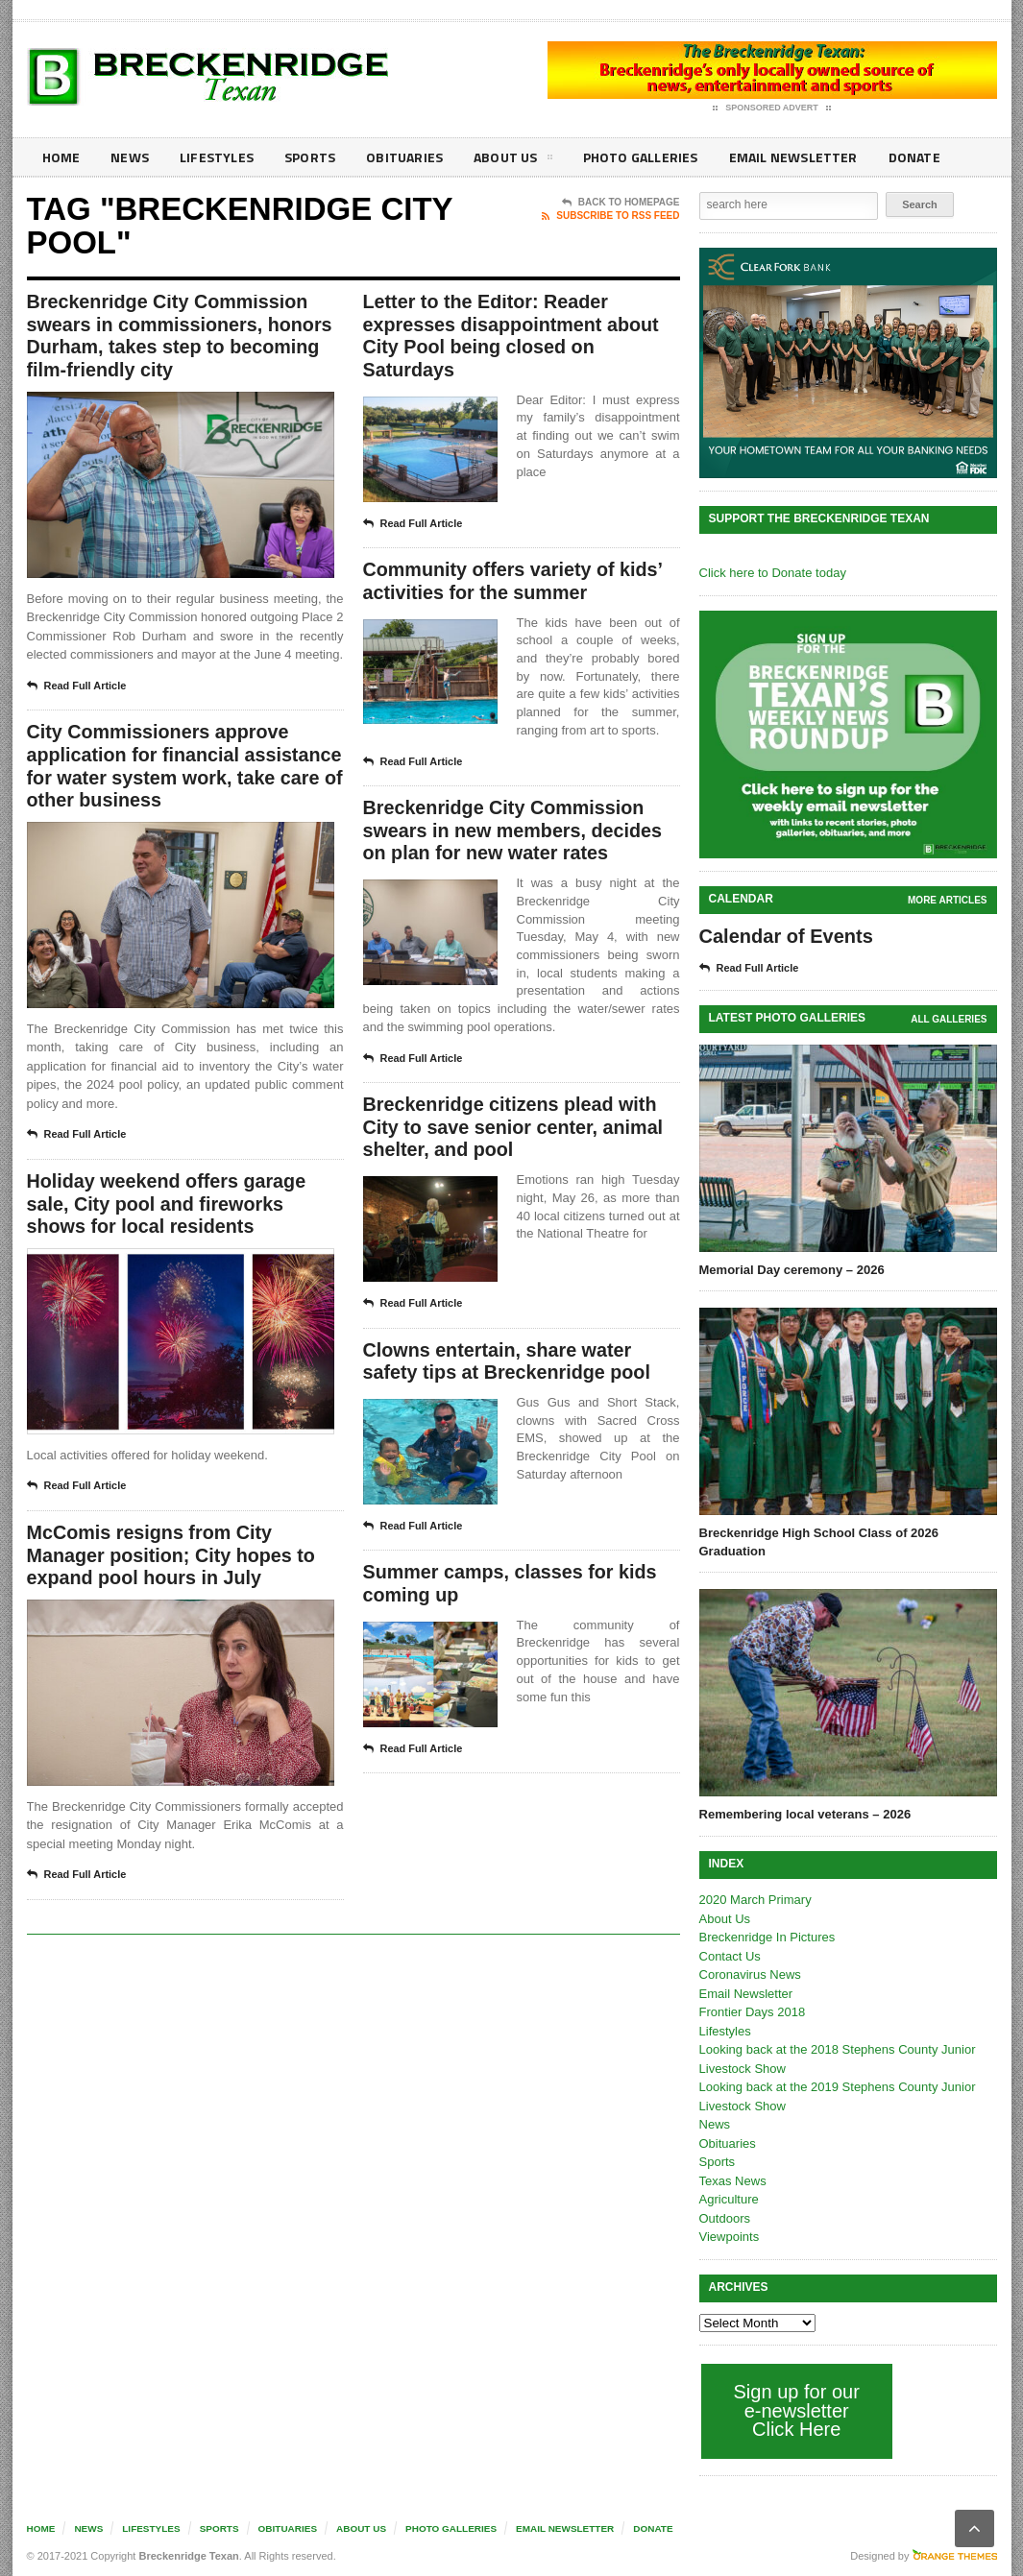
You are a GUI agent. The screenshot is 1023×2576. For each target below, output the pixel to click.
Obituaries (399, 157)
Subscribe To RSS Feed (610, 216)
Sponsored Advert (772, 108)
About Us (506, 160)
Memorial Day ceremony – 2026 (792, 1270)
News (129, 157)
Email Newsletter (781, 157)
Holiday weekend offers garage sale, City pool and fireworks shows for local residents (168, 1207)
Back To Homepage (621, 202)
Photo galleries (631, 157)
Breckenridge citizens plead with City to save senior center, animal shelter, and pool (515, 1131)
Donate (900, 157)
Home (61, 157)
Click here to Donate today (772, 573)
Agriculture (729, 2199)
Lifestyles (215, 157)
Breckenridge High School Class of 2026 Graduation (818, 1541)
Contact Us (730, 1956)
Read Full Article (77, 687)
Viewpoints (729, 2236)
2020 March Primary (755, 1899)
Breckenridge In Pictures (767, 1937)
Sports (306, 157)
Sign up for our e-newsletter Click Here (797, 2410)
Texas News (733, 2181)
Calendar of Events (786, 936)
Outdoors (724, 2218)
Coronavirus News (750, 1974)
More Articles (947, 900)
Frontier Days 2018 (752, 2012)
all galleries (948, 1019)
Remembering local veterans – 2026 (805, 1814)
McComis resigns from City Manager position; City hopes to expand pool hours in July (173, 1560)
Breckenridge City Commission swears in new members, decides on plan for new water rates (515, 833)
